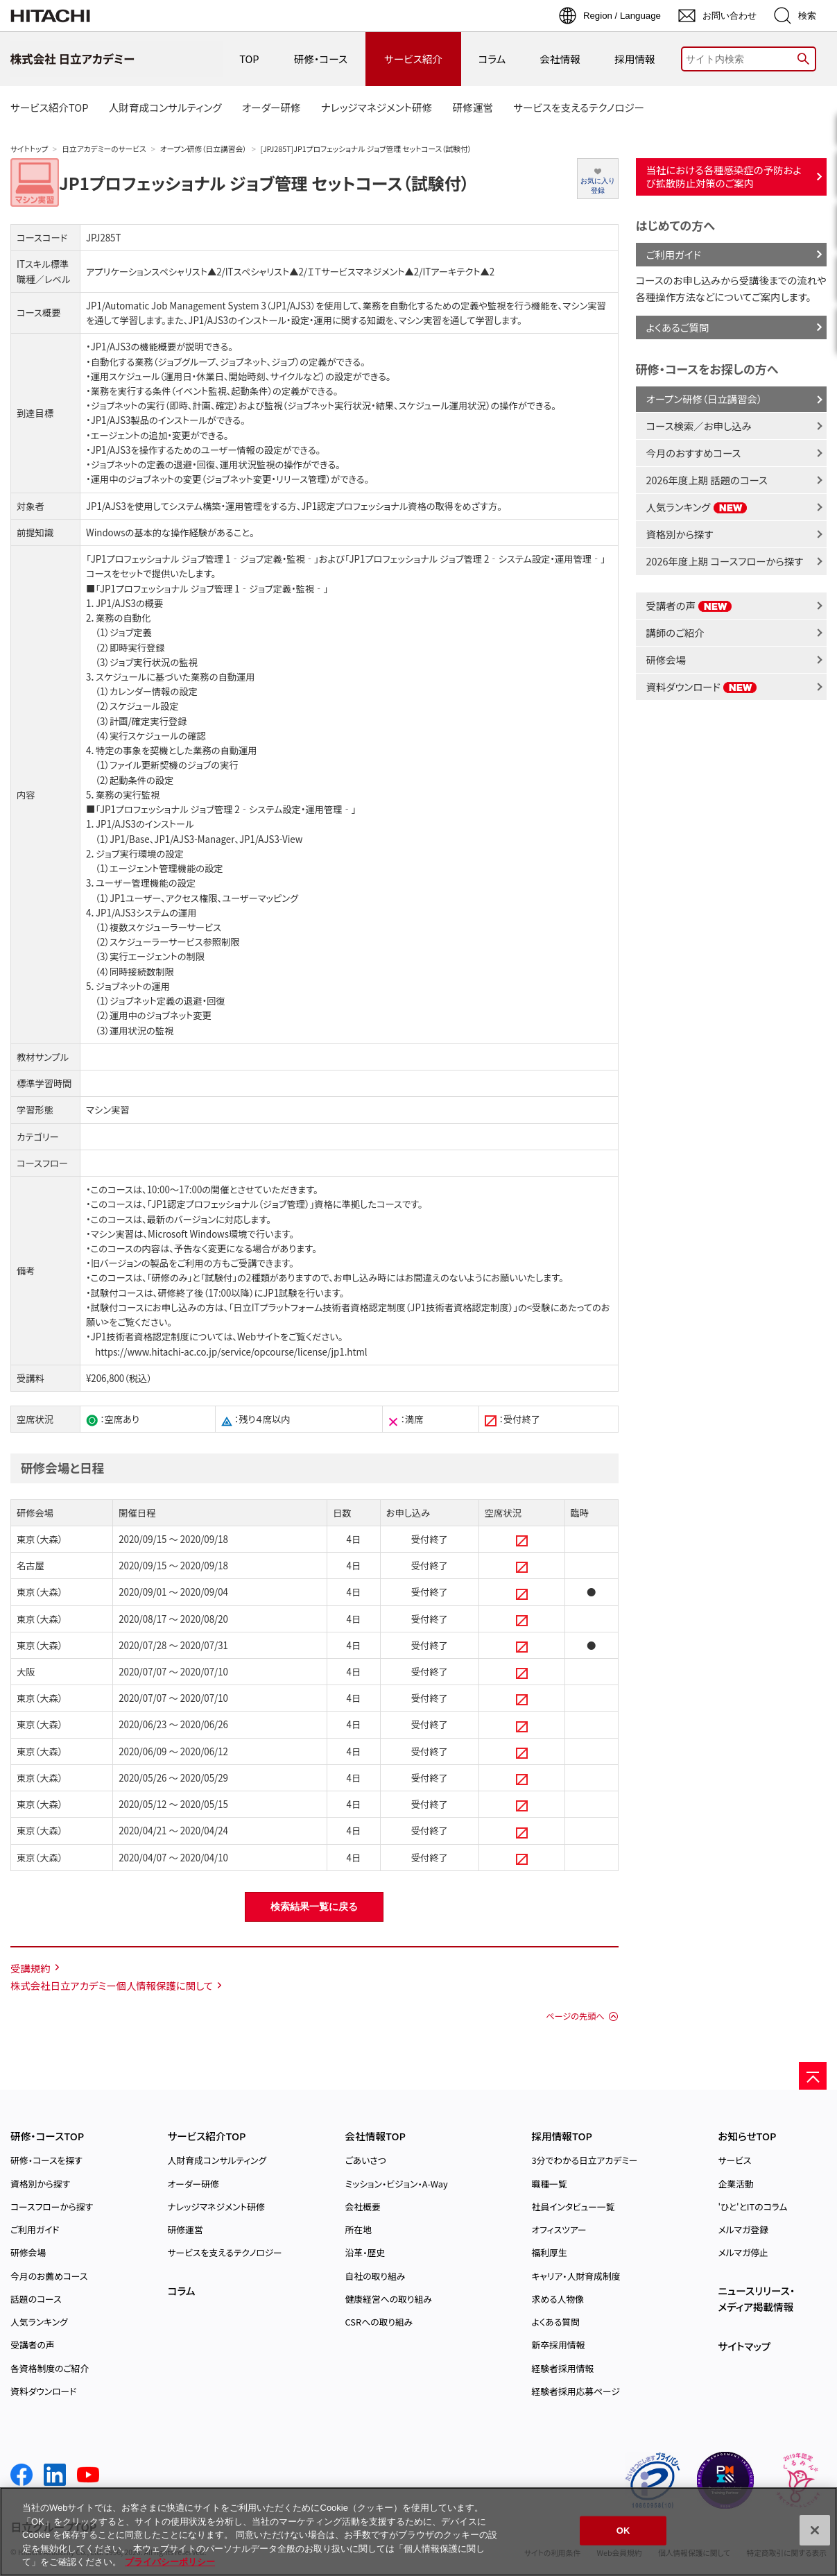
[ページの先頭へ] (813, 2076)
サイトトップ (29, 149)
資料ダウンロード (702, 686)
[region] (418, 2531)
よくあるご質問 (677, 327)
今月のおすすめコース (693, 452)
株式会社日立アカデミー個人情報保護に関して (111, 1985)
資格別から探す (680, 534)
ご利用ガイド (673, 254)
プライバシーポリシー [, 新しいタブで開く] (170, 2562)
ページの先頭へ (575, 2016)
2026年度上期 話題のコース (707, 479)
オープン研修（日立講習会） (203, 149)
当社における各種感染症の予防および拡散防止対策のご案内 (724, 176)
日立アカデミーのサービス (104, 149)
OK (623, 2530)
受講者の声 (689, 605)
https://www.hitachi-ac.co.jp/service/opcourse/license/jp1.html (231, 1351)
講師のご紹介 (675, 632)
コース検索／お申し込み (699, 425)
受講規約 (30, 1968)
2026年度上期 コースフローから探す (725, 561)
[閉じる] (815, 2530)
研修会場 (666, 659)
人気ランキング (697, 507)
